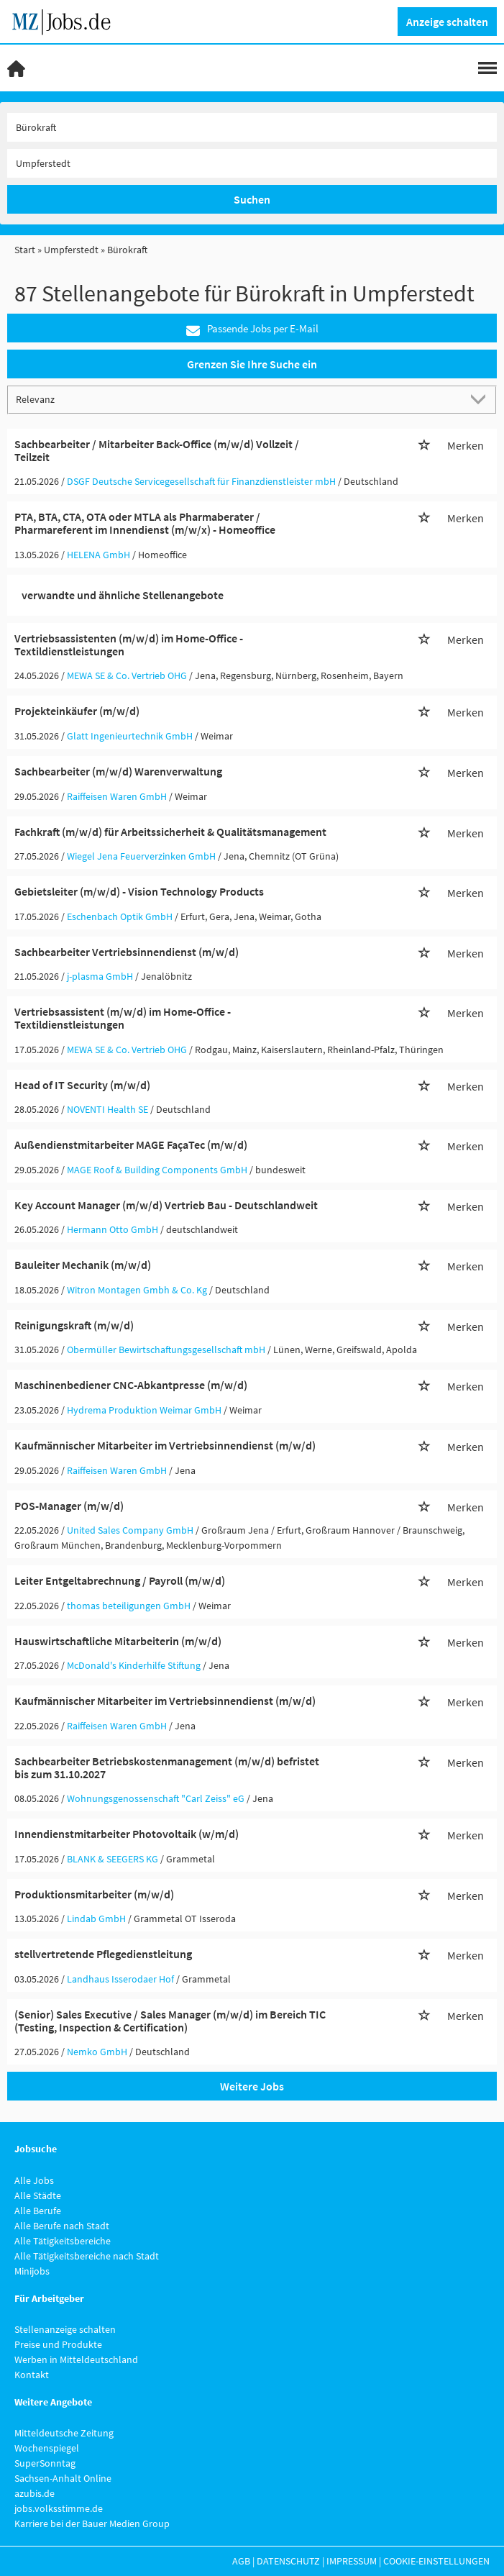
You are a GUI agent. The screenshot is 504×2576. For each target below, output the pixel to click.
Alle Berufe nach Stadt (61, 2225)
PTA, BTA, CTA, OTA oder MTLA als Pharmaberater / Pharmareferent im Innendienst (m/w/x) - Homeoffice (144, 523)
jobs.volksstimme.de (58, 2508)
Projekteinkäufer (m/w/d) (76, 711)
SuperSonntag (44, 2463)
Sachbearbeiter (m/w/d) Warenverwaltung (118, 771)
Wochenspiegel (46, 2447)
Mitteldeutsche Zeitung (64, 2432)
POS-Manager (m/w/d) (69, 1505)
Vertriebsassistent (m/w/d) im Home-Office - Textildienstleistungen (122, 1018)
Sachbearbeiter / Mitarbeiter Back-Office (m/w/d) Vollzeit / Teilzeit (156, 450)
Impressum (351, 2560)
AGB (241, 2560)
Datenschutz (288, 2560)
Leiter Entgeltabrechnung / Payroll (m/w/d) (119, 1580)
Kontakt (31, 2374)
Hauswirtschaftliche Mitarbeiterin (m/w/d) (117, 1641)
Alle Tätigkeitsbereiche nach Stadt (86, 2255)
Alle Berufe (37, 2210)
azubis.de (34, 2493)
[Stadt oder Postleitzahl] (252, 163)
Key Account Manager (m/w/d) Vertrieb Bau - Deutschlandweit (166, 1205)
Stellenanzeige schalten (65, 2329)
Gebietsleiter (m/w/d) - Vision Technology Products (139, 891)
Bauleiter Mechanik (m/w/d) (82, 1264)
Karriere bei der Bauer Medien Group (92, 2523)
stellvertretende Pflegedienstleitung (103, 1954)
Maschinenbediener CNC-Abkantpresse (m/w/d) (130, 1385)
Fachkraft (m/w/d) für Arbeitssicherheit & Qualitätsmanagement (170, 831)
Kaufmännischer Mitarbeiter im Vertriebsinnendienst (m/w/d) (165, 1445)
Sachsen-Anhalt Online (62, 2478)
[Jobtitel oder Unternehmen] (252, 127)
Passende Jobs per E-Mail (252, 329)
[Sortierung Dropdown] (481, 399)
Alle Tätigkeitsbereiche (62, 2240)
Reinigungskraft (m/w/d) (74, 1325)
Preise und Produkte (58, 2344)
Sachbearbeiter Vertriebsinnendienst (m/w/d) (126, 952)
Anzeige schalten (447, 21)
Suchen (252, 199)
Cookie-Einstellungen (436, 2560)
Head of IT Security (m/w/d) (82, 1085)
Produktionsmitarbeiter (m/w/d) (94, 1894)
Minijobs (32, 2271)
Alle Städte (37, 2195)
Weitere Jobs (252, 2086)
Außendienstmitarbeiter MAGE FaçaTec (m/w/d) (130, 1144)
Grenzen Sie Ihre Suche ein (252, 364)
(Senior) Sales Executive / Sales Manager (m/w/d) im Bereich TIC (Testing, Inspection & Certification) (170, 2020)
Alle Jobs (34, 2180)
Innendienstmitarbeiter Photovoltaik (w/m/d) (126, 1833)
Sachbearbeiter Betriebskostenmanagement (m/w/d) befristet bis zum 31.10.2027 (166, 1767)
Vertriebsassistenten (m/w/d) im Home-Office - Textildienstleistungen (128, 644)
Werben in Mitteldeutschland (76, 2359)
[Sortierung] (238, 399)
